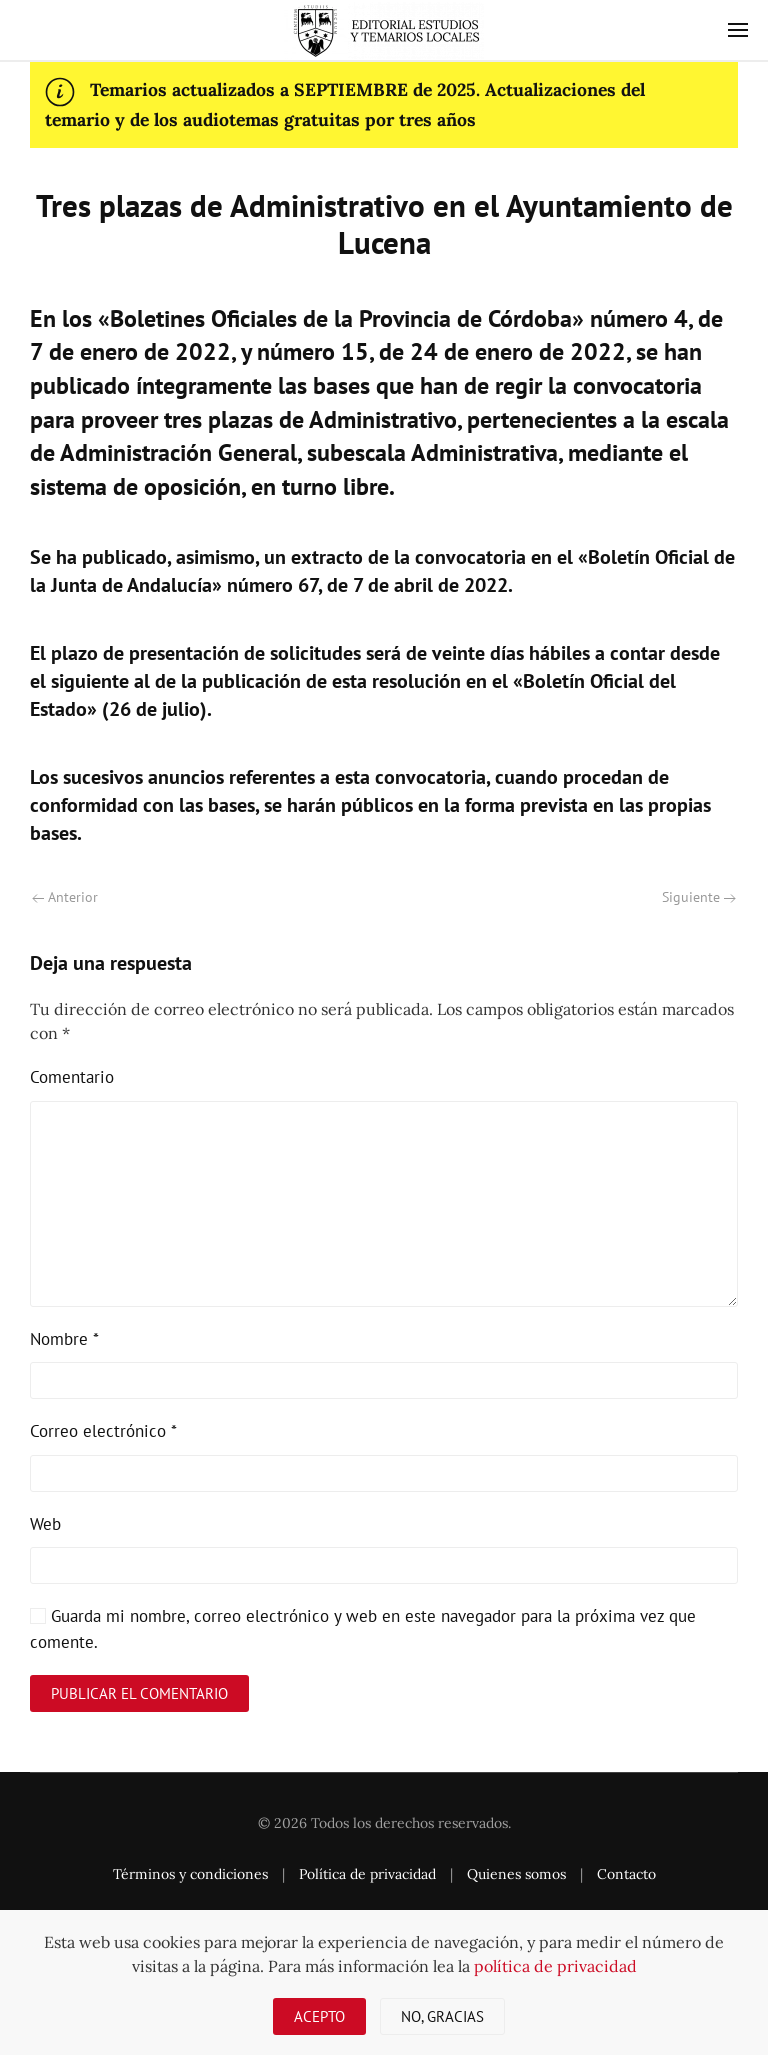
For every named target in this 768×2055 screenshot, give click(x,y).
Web (45, 1524)
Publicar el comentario (139, 1693)
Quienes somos (516, 1874)
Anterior (65, 897)
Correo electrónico (103, 1431)
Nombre (64, 1339)
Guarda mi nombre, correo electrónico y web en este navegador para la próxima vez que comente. (363, 1629)
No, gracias (442, 2016)
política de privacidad (555, 1966)
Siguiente (699, 897)
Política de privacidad (367, 1874)
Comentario (72, 1077)
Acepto (319, 2016)
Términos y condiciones (190, 1874)
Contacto (626, 1874)
